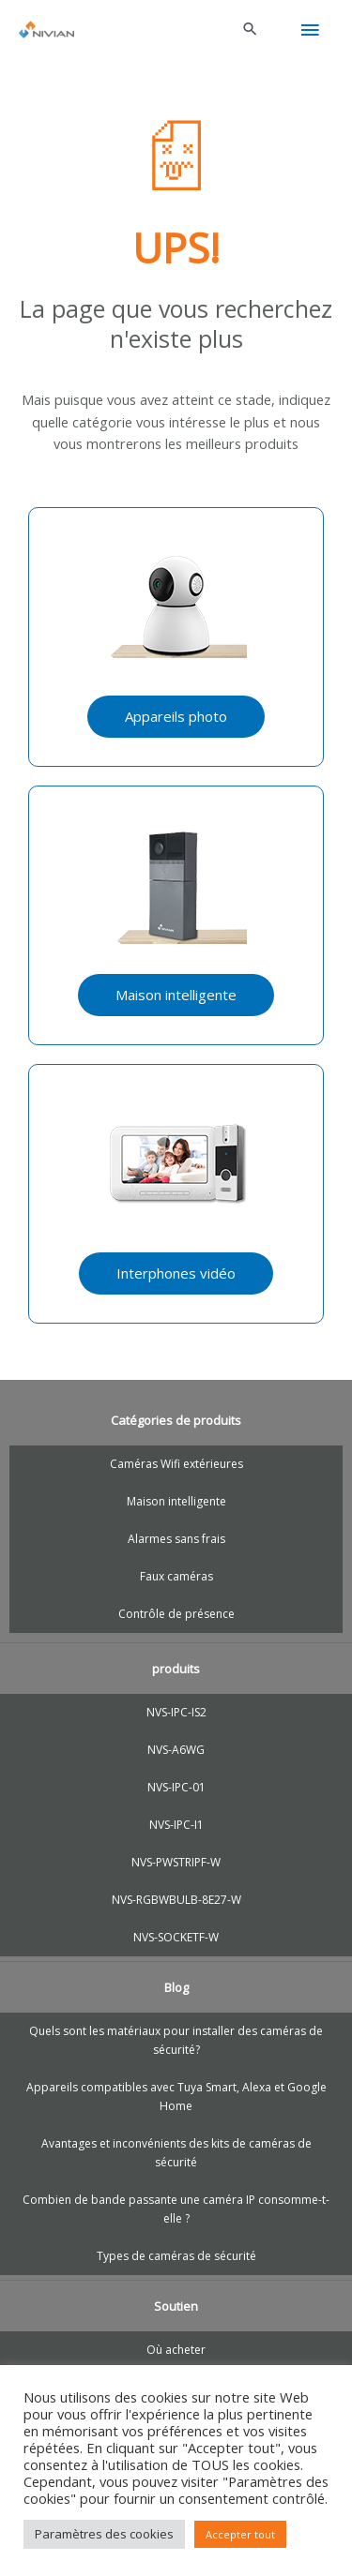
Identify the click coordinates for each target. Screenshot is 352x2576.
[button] (250, 30)
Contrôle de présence (176, 1614)
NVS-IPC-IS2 (176, 1712)
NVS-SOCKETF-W (176, 1937)
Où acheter (176, 2350)
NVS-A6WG (176, 1750)
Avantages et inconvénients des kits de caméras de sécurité (176, 2152)
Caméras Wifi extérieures (176, 1464)
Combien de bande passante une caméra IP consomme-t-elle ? (176, 2209)
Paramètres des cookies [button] (104, 2533)
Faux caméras (176, 1576)
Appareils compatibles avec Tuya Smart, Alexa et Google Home (176, 2096)
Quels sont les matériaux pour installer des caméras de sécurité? (176, 2040)
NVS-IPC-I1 (176, 1825)
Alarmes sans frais (176, 1539)
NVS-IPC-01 (176, 1787)
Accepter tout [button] (240, 2534)
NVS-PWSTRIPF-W (176, 1862)
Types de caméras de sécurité (176, 2256)
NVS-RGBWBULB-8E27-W (176, 1900)
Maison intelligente (176, 1501)
